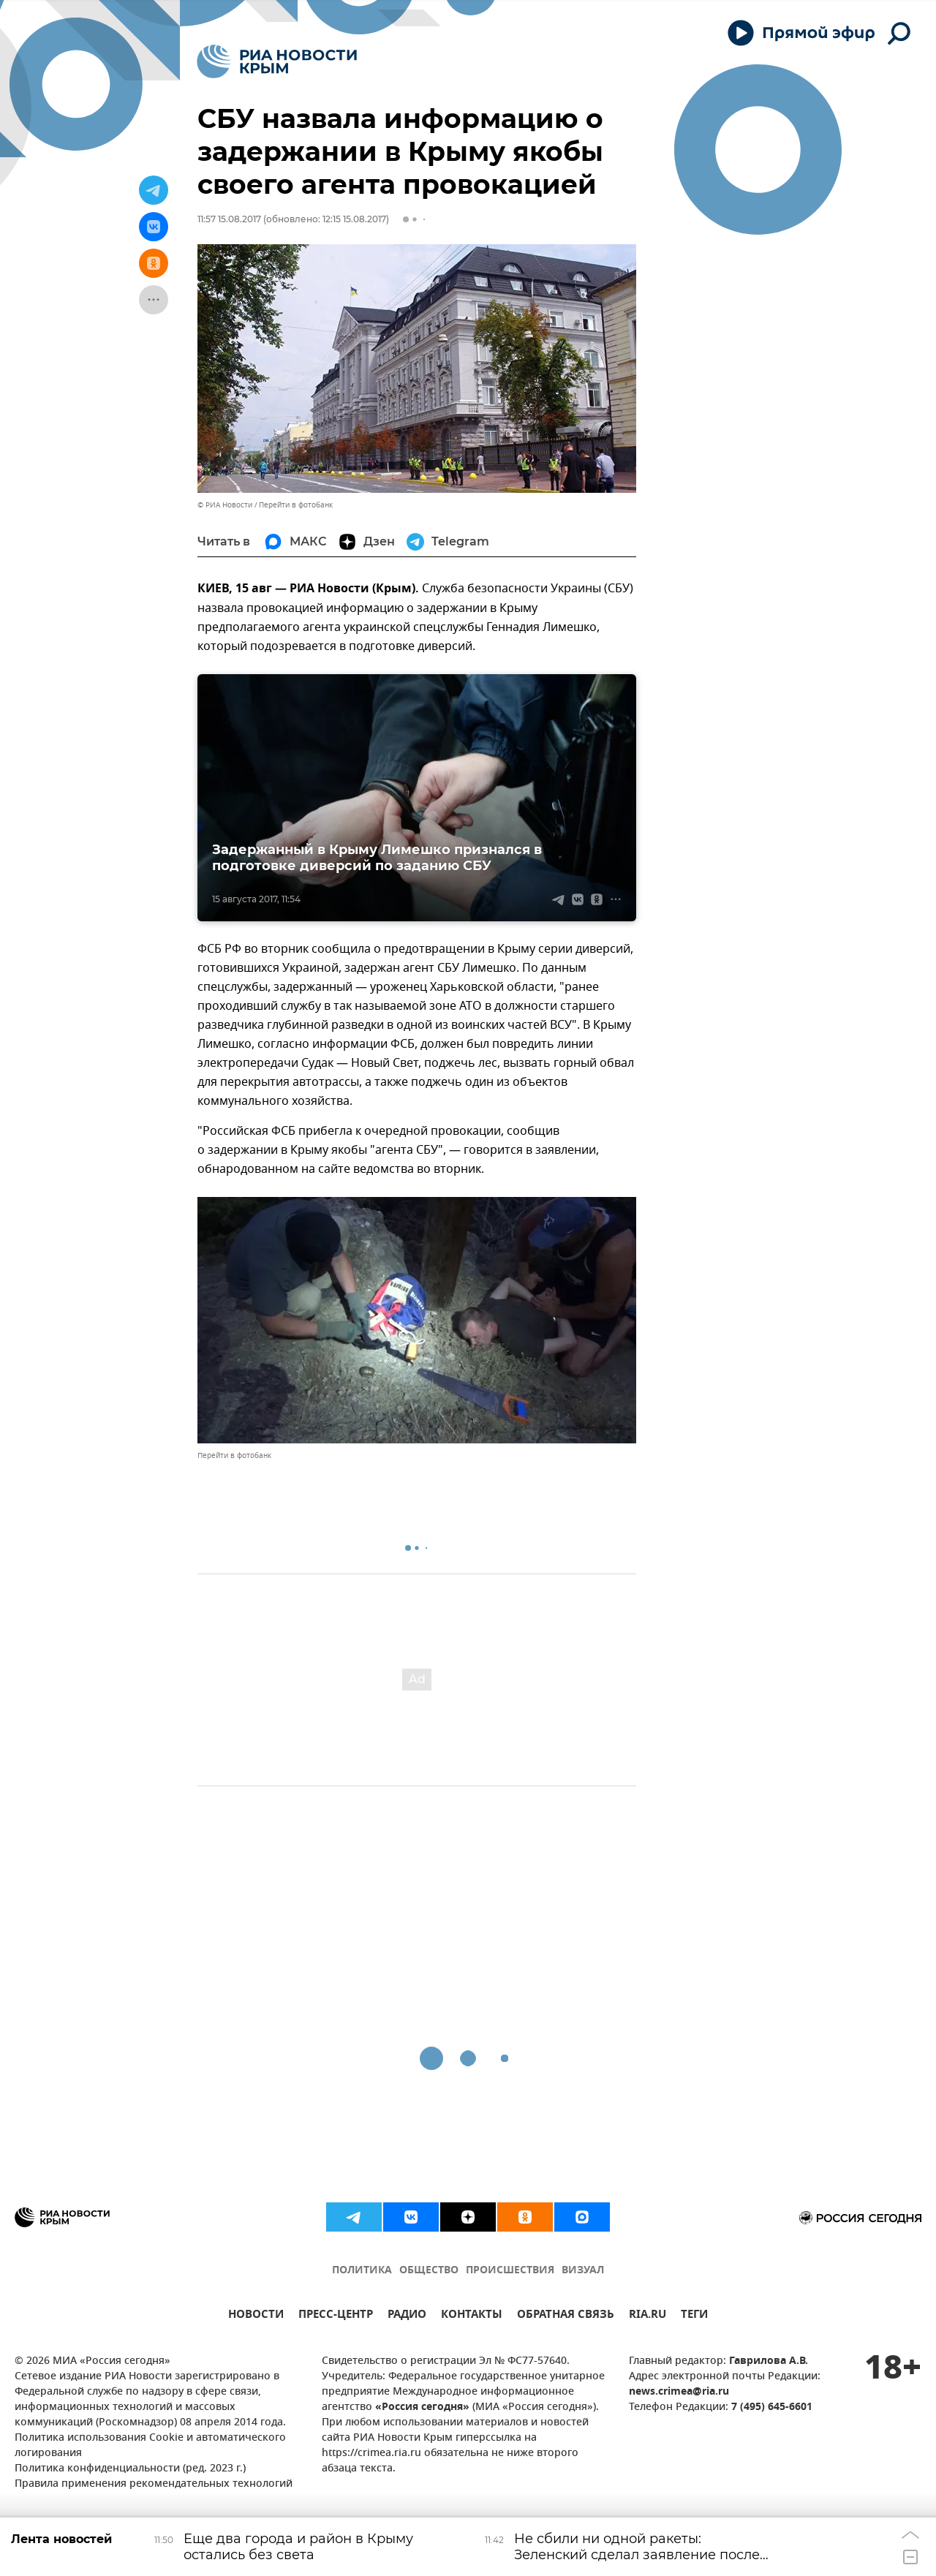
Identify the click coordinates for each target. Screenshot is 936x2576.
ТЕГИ (694, 2316)
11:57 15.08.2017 (229, 219)
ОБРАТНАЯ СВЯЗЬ (565, 2316)
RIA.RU (647, 2316)
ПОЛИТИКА (362, 2270)
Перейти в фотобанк (296, 504)
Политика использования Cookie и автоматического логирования (150, 2446)
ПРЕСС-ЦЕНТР (335, 2316)
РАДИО (407, 2316)
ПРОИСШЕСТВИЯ (510, 2270)
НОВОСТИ (256, 2316)
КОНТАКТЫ (471, 2316)
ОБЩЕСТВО (428, 2270)
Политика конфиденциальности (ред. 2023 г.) (130, 2468)
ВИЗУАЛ (583, 2270)
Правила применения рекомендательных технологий (153, 2484)
